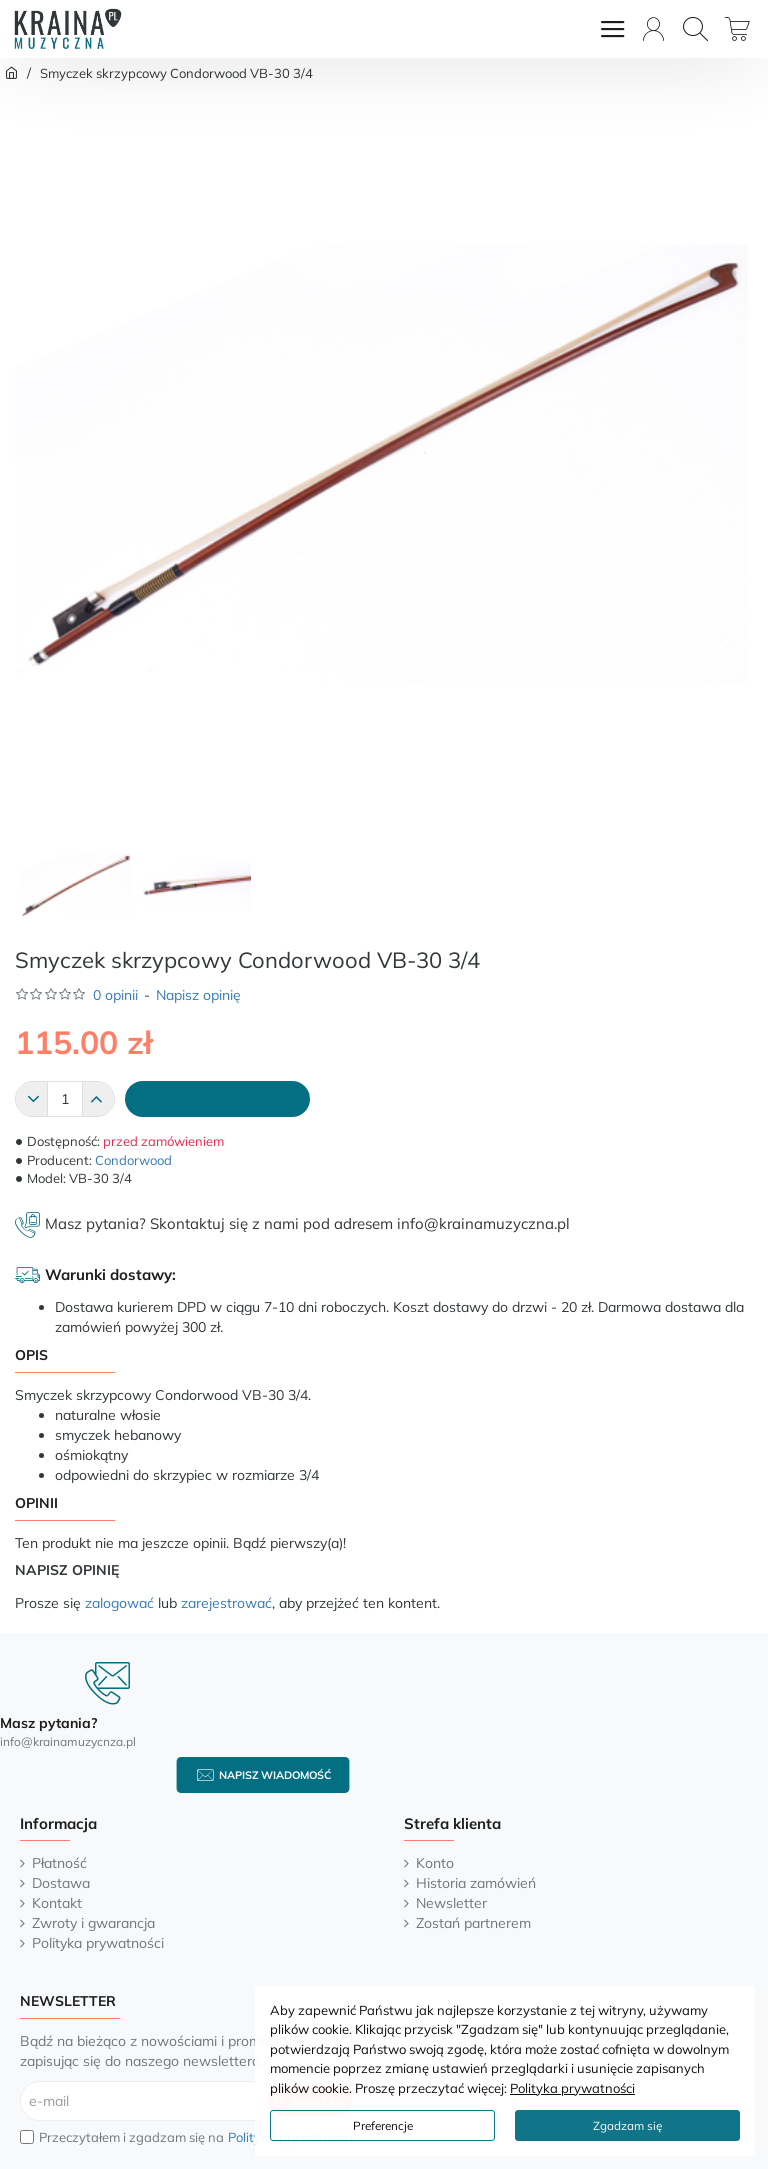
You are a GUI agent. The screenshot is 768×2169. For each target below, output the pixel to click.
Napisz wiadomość (275, 1775)
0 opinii (115, 995)
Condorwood (133, 1160)
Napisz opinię (198, 995)
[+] (98, 1099)
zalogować (119, 1603)
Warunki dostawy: (110, 1274)
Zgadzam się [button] (627, 2125)
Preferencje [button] (383, 2125)
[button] (59, 465)
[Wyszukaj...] (695, 29)
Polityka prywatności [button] (572, 2088)
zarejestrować (226, 1603)
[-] (32, 1099)
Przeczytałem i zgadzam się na (188, 2137)
